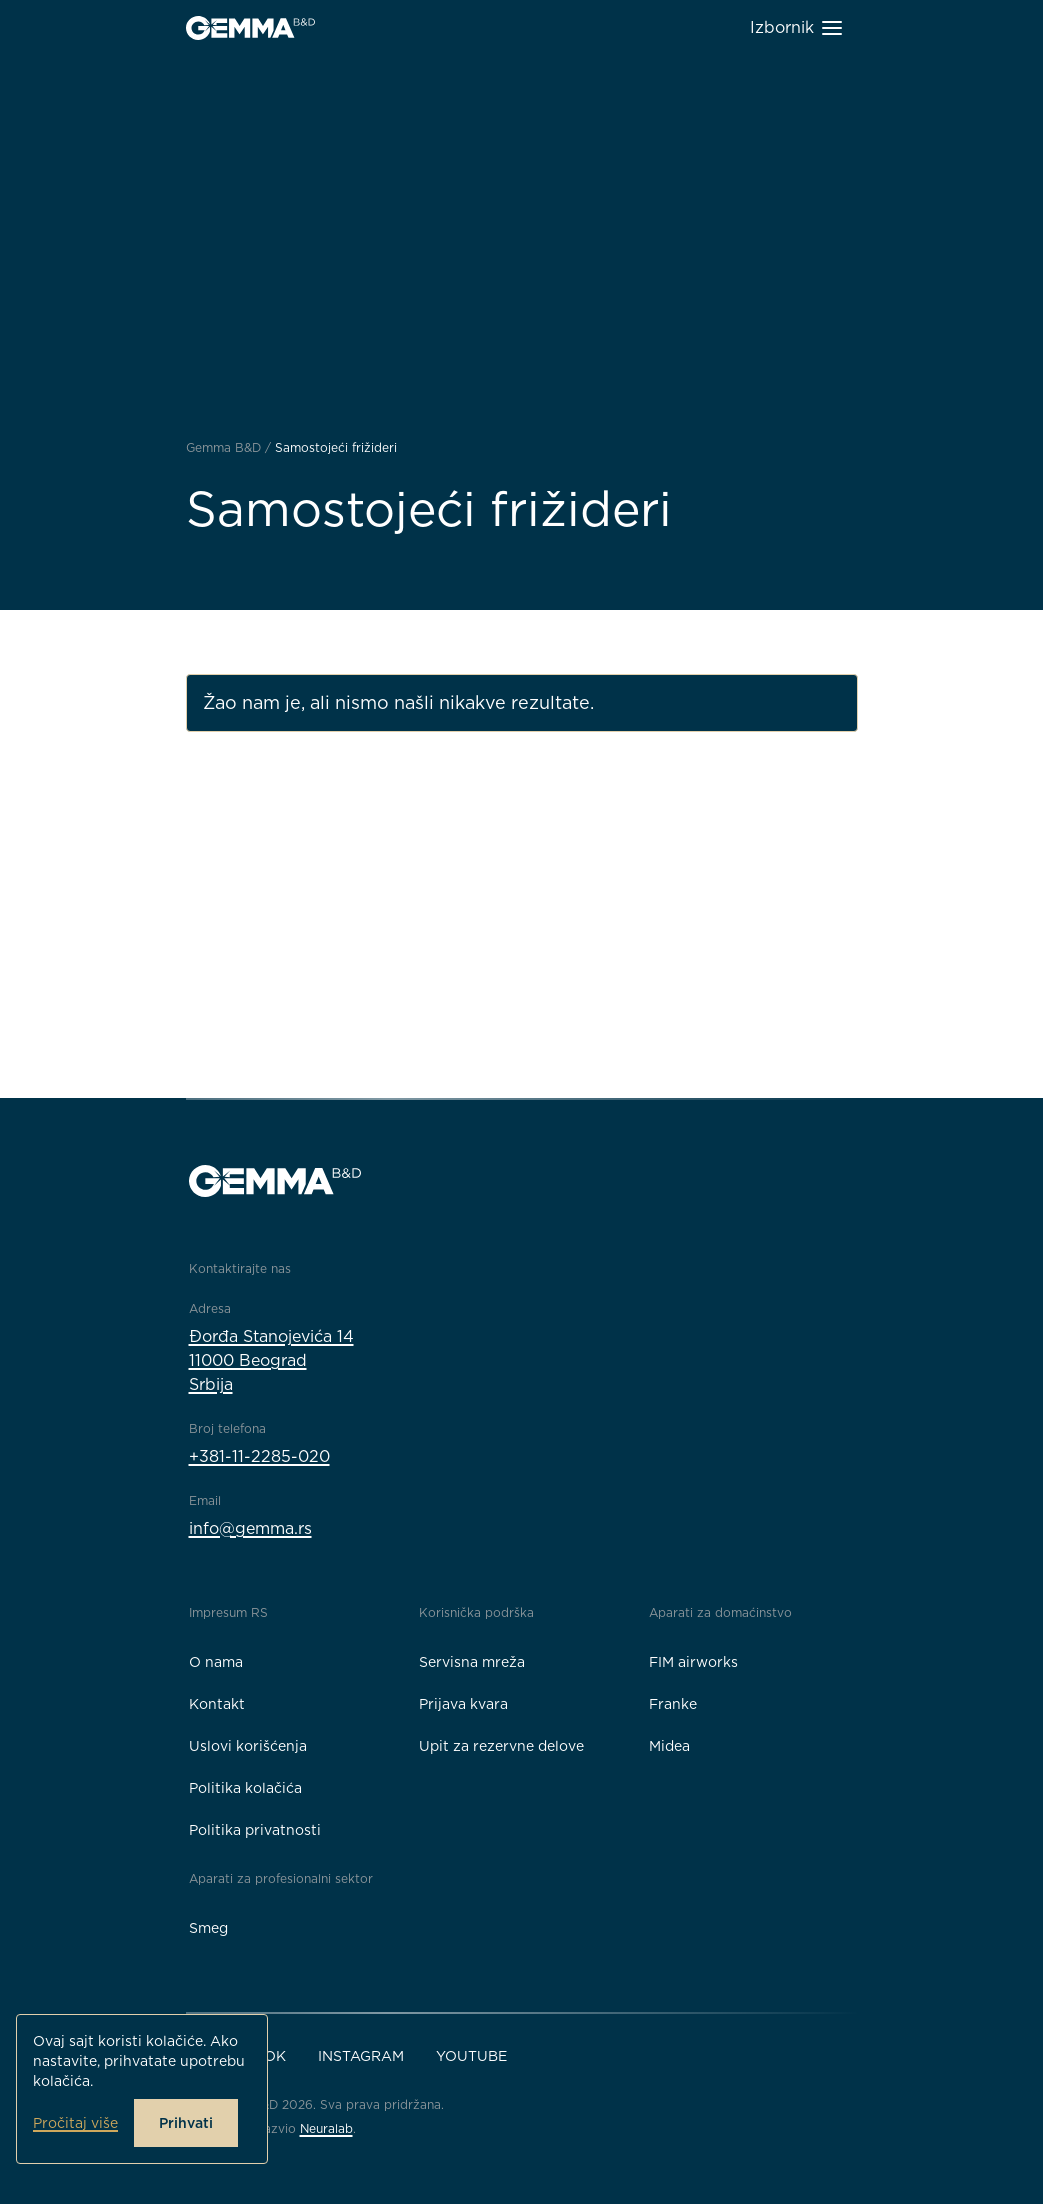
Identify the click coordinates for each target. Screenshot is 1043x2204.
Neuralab (326, 2128)
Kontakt (217, 1704)
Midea (669, 1746)
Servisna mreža (472, 1662)
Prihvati (186, 2123)
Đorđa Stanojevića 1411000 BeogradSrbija (271, 1360)
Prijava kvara (463, 1704)
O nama (216, 1662)
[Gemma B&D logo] (250, 28)
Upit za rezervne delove (501, 1746)
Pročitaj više (75, 2123)
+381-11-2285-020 (259, 1456)
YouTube (471, 2056)
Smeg (208, 1928)
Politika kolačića (245, 1788)
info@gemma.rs (250, 1528)
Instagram (361, 2056)
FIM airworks (693, 1662)
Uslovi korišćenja (248, 1746)
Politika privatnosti (255, 1830)
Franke (673, 1704)
